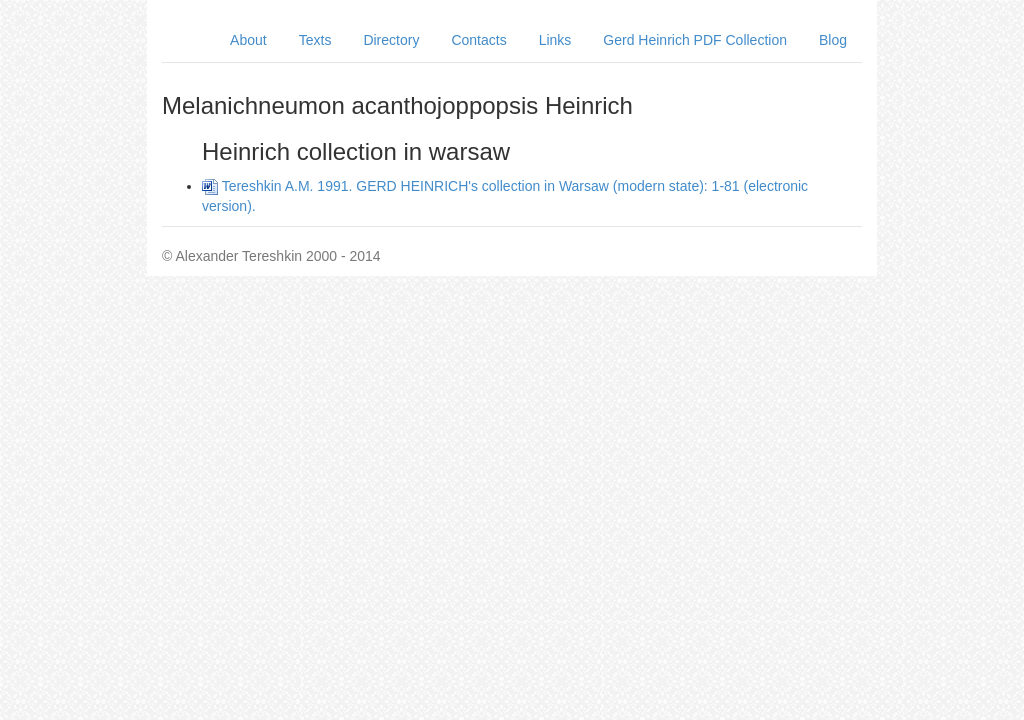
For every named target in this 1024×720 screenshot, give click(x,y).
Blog (833, 40)
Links (555, 40)
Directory (391, 40)
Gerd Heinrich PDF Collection (695, 40)
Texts (315, 40)
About (248, 40)
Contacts (478, 40)
